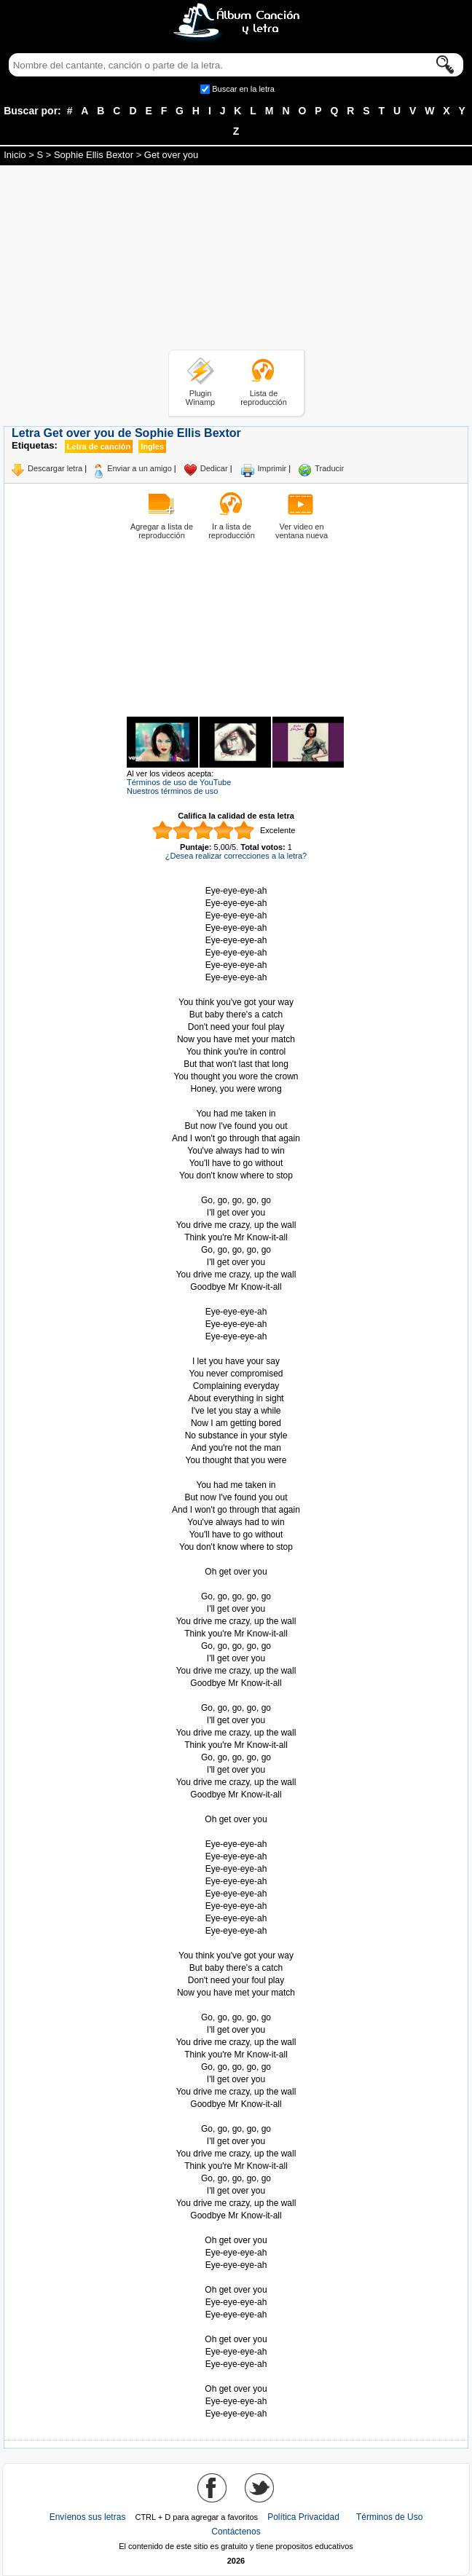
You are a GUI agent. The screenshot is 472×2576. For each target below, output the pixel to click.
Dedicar (214, 468)
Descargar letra (55, 468)
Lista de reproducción (263, 397)
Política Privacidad (303, 2517)
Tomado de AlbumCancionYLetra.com (236, 2377)
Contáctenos (235, 2531)
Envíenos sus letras (88, 2517)
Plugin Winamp (200, 397)
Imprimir (272, 468)
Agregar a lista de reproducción (161, 531)
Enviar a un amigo (139, 468)
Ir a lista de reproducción (231, 531)
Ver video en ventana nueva (301, 531)
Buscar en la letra (243, 88)
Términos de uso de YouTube (179, 782)
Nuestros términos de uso (172, 791)
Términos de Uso (389, 2517)
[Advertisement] (236, 260)
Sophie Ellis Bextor (93, 154)
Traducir (329, 468)
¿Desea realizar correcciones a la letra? (236, 855)
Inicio (14, 154)
